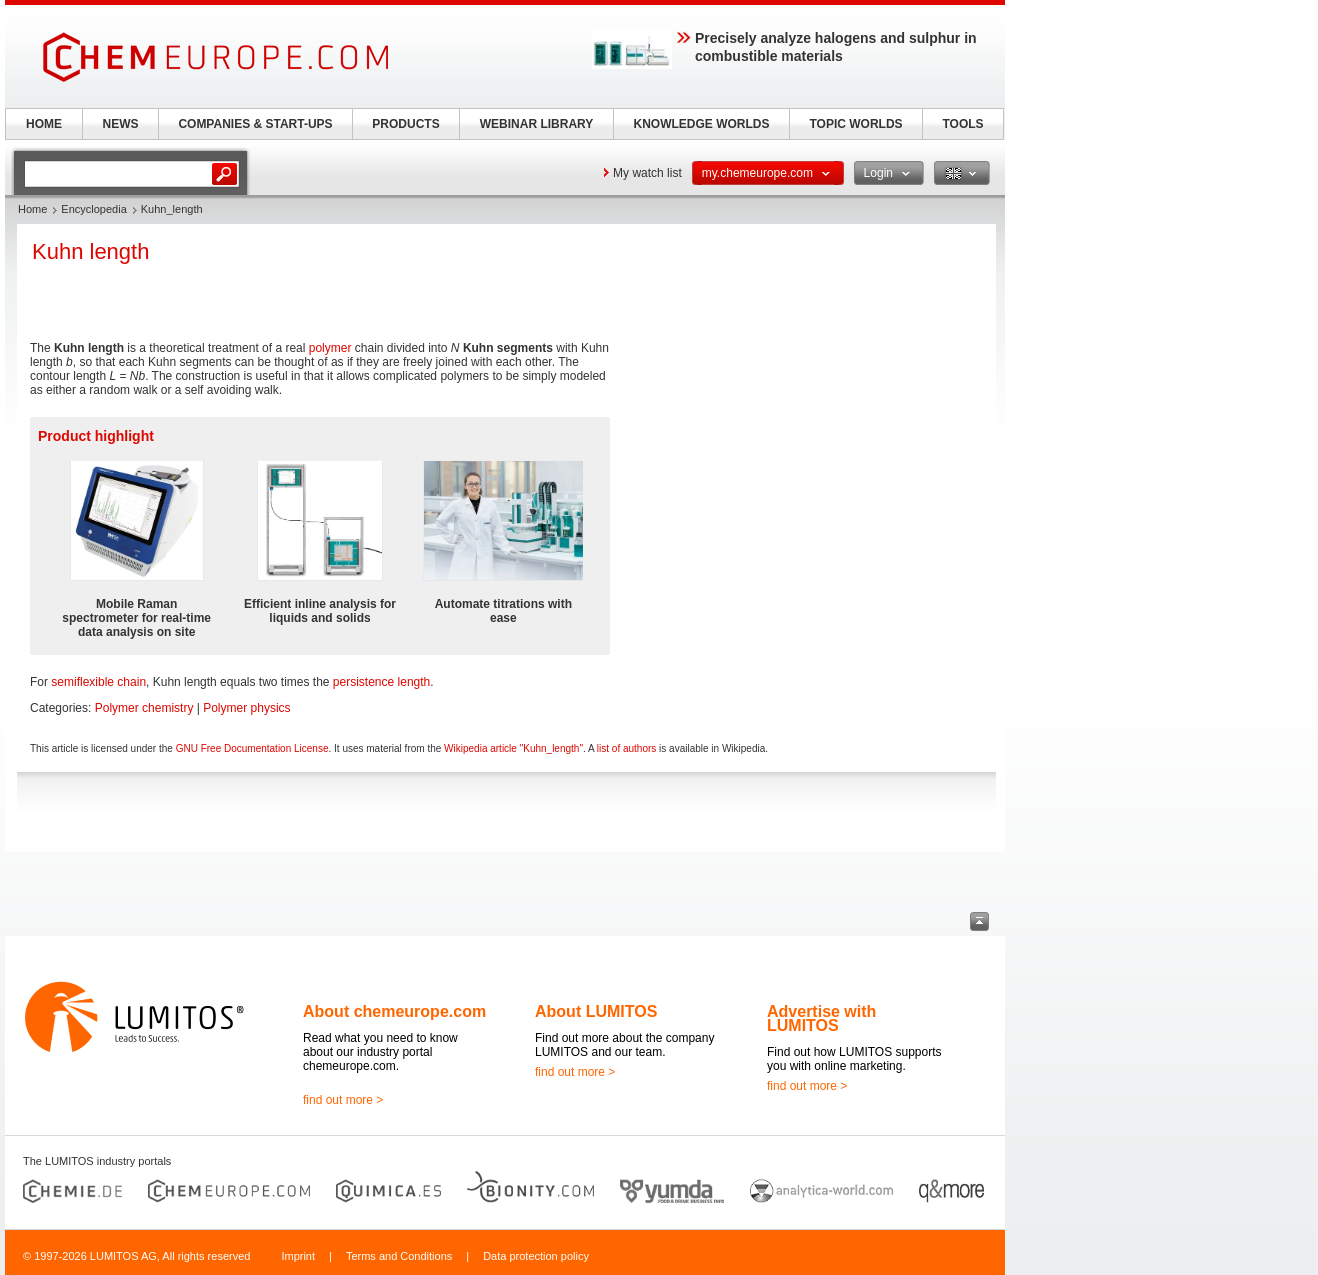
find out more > (343, 1100)
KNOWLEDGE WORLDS (702, 124)
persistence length (381, 682)
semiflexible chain (98, 682)
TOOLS (962, 124)
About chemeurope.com (394, 1011)
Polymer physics (246, 708)
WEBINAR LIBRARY (537, 124)
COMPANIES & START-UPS (255, 124)
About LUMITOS (596, 1011)
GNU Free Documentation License (252, 748)
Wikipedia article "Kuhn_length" (513, 748)
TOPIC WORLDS (855, 124)
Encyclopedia (93, 209)
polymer (330, 348)
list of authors (626, 748)
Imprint (298, 1256)
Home (32, 209)
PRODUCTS (405, 124)
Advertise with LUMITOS (821, 1018)
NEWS (121, 124)
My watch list (647, 173)
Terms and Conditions (399, 1256)
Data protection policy (536, 1256)
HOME (44, 124)
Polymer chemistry (144, 708)
